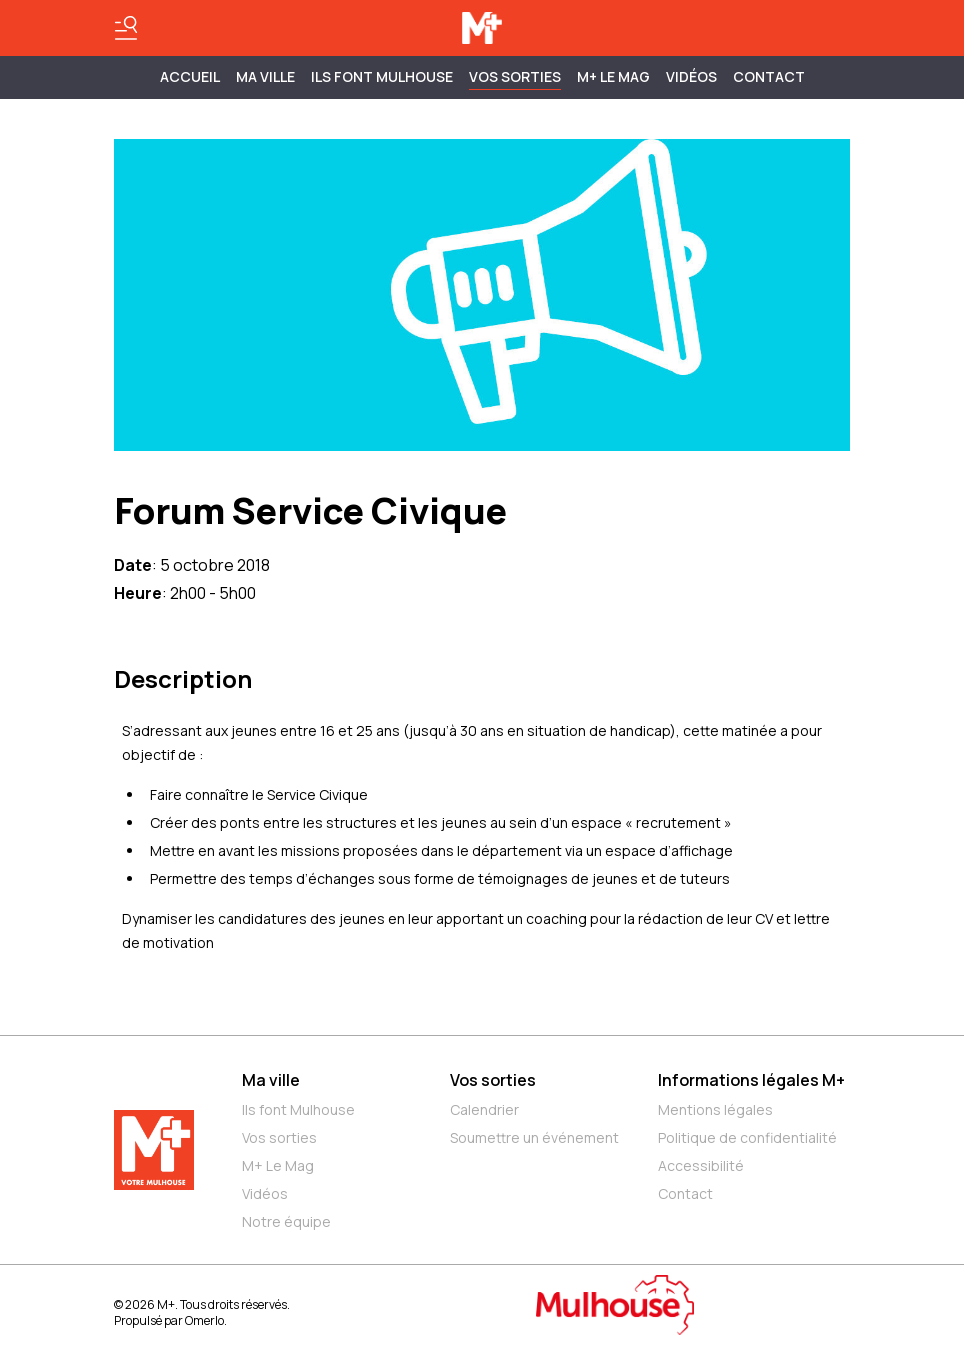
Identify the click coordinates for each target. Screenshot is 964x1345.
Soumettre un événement (534, 1137)
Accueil (190, 76)
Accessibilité (701, 1165)
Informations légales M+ (751, 1080)
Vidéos (691, 76)
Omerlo (204, 1320)
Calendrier (484, 1109)
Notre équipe (286, 1221)
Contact (769, 76)
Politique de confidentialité (747, 1137)
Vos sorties (515, 76)
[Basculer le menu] (126, 28)
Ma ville (271, 1080)
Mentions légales (715, 1109)
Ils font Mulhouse (298, 1109)
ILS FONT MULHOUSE (382, 76)
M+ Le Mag (613, 76)
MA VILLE (265, 76)
